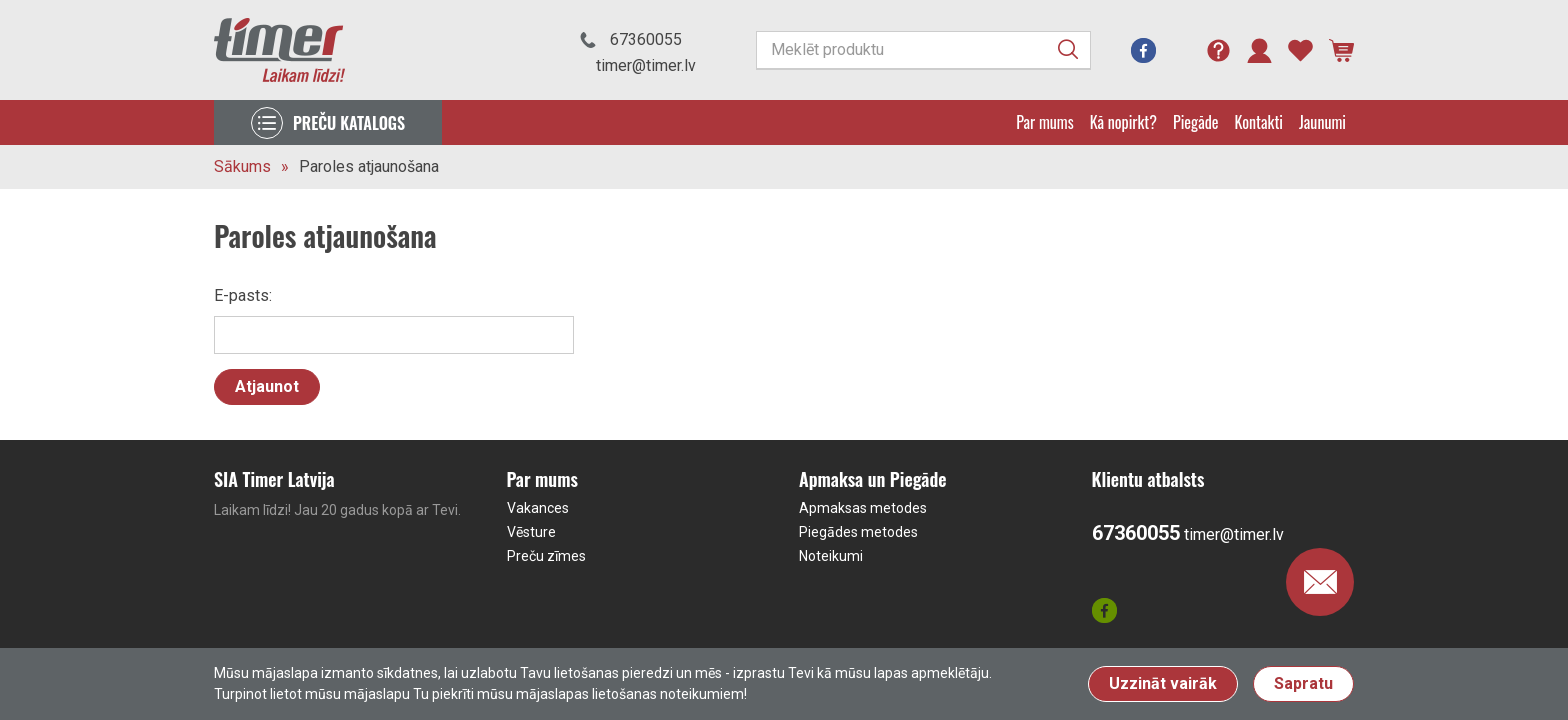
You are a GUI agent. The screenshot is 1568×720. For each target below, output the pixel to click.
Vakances (538, 508)
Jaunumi (1322, 122)
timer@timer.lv (646, 65)
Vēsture (531, 532)
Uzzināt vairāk (1163, 683)
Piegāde (1196, 122)
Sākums (242, 166)
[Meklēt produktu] (923, 50)
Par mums (1044, 122)
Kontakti (1259, 122)
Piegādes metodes (858, 532)
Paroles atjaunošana (369, 166)
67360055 (646, 39)
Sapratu (1303, 683)
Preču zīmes (546, 556)
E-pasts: (243, 295)
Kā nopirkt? (1123, 122)
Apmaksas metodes (863, 508)
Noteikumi (831, 556)
